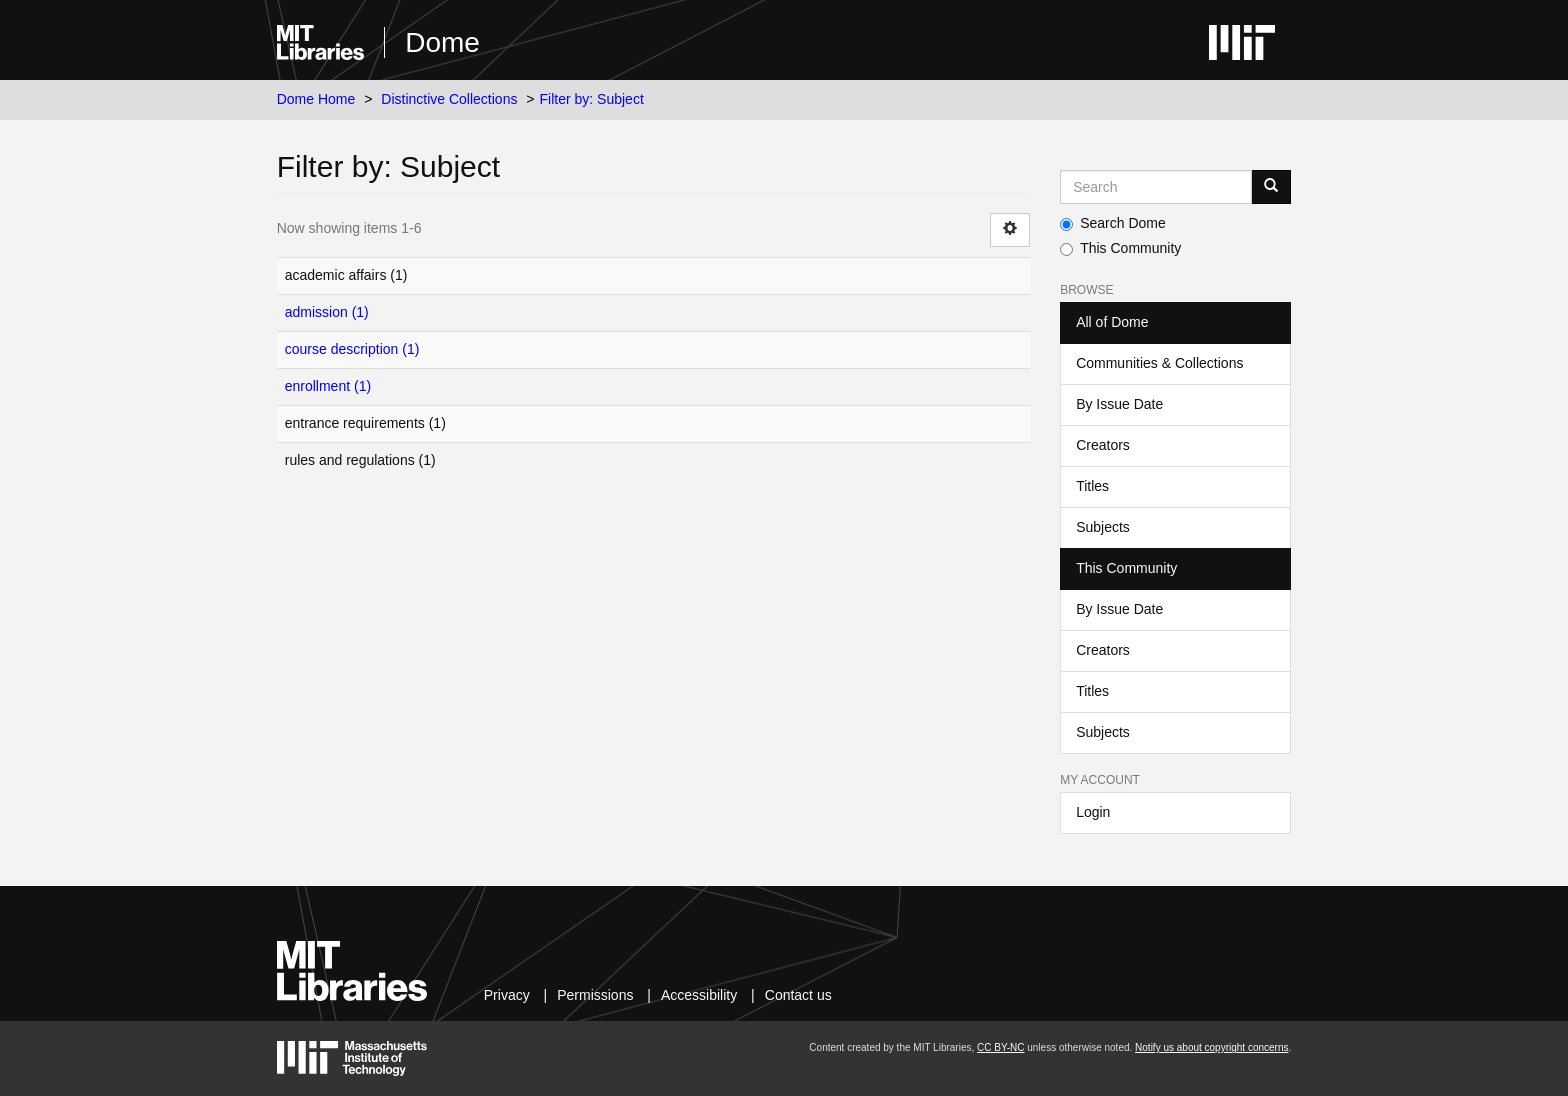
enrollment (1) (328, 386)
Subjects (1103, 527)
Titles (1092, 486)
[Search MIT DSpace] (1156, 187)
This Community (1120, 248)
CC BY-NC (1000, 1047)
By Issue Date (1119, 404)
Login (1093, 812)
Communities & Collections (1159, 363)
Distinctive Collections (449, 99)
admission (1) (327, 312)
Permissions (595, 995)
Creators (1103, 445)
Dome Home (316, 99)
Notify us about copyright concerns (1211, 1047)
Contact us (798, 995)
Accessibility (699, 995)
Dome (442, 42)
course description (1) (352, 349)
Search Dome (1113, 223)
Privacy (507, 995)
